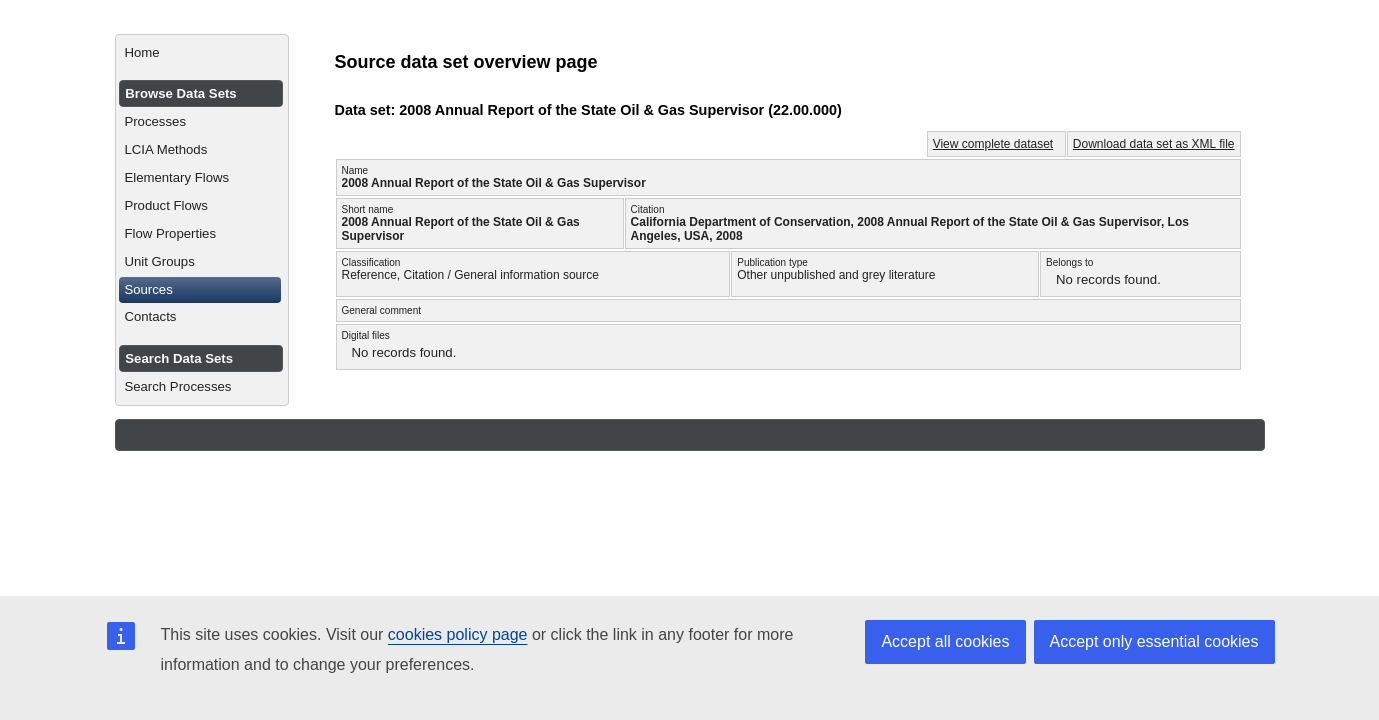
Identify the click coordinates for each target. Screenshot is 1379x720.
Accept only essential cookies (1154, 641)
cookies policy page (458, 634)
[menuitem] (201, 53)
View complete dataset (993, 144)
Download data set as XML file (1154, 144)
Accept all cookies (945, 641)
